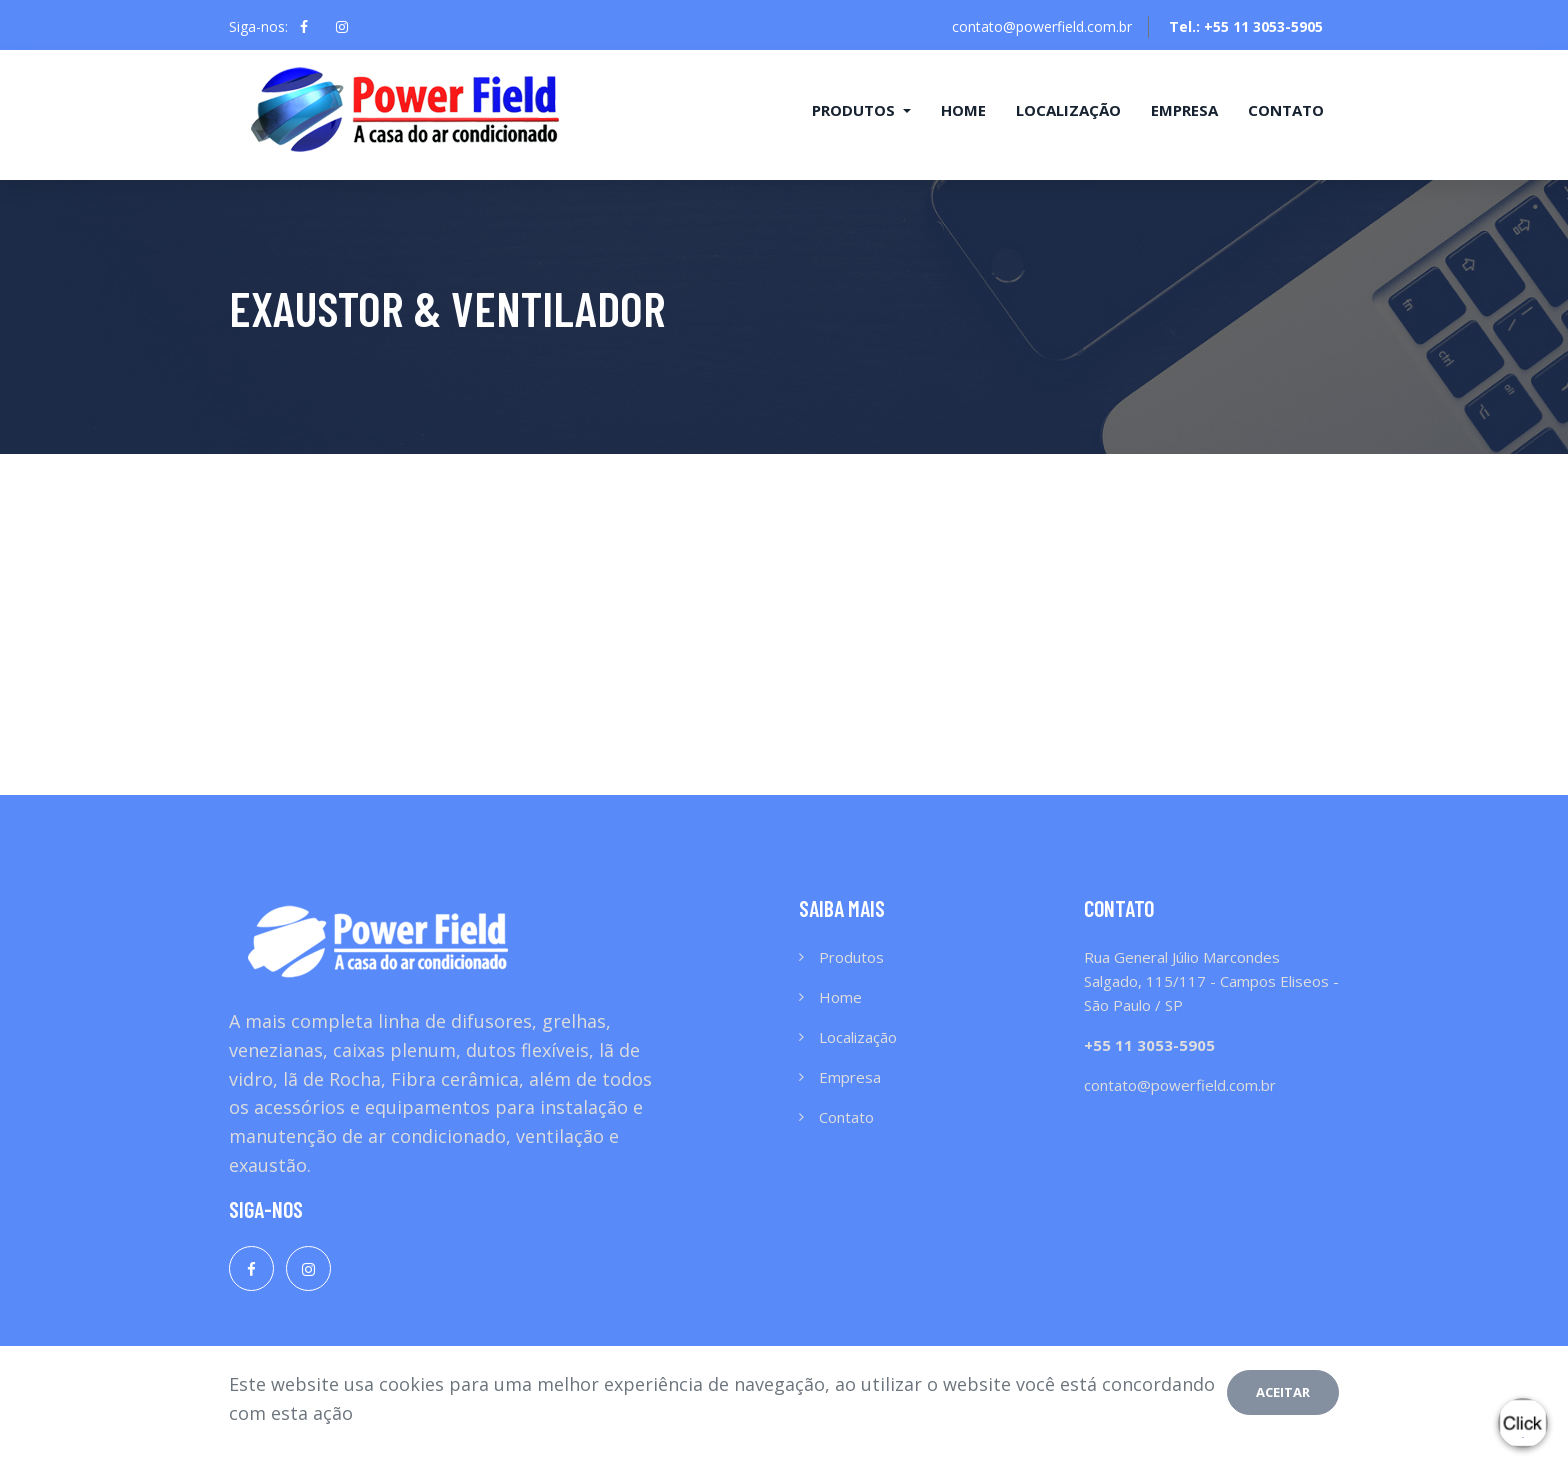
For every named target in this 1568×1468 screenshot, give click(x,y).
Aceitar (1283, 1392)
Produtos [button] (855, 110)
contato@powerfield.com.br (1042, 26)
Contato (1286, 110)
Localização (1068, 110)
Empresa (1184, 110)
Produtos (851, 957)
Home (963, 110)
